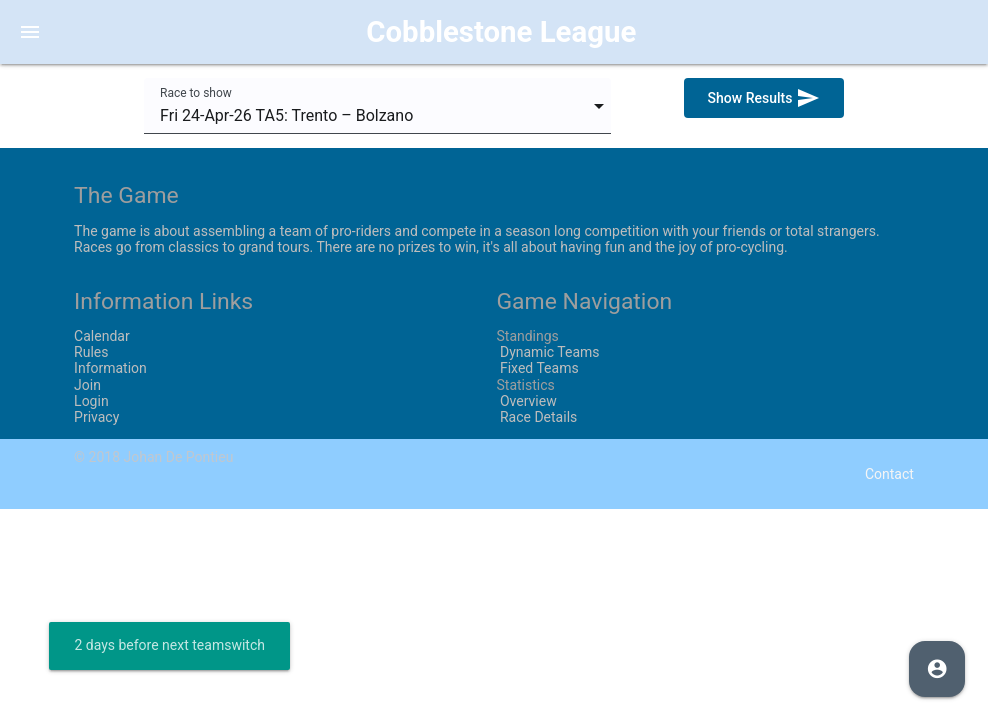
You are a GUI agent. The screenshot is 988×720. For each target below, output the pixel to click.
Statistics (525, 385)
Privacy (96, 417)
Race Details (536, 417)
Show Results (764, 98)
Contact (889, 474)
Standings (527, 336)
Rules (91, 352)
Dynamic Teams (547, 352)
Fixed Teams (537, 368)
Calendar (102, 336)
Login (91, 401)
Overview (526, 401)
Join (87, 385)
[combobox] (377, 106)
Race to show (196, 93)
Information (110, 368)
